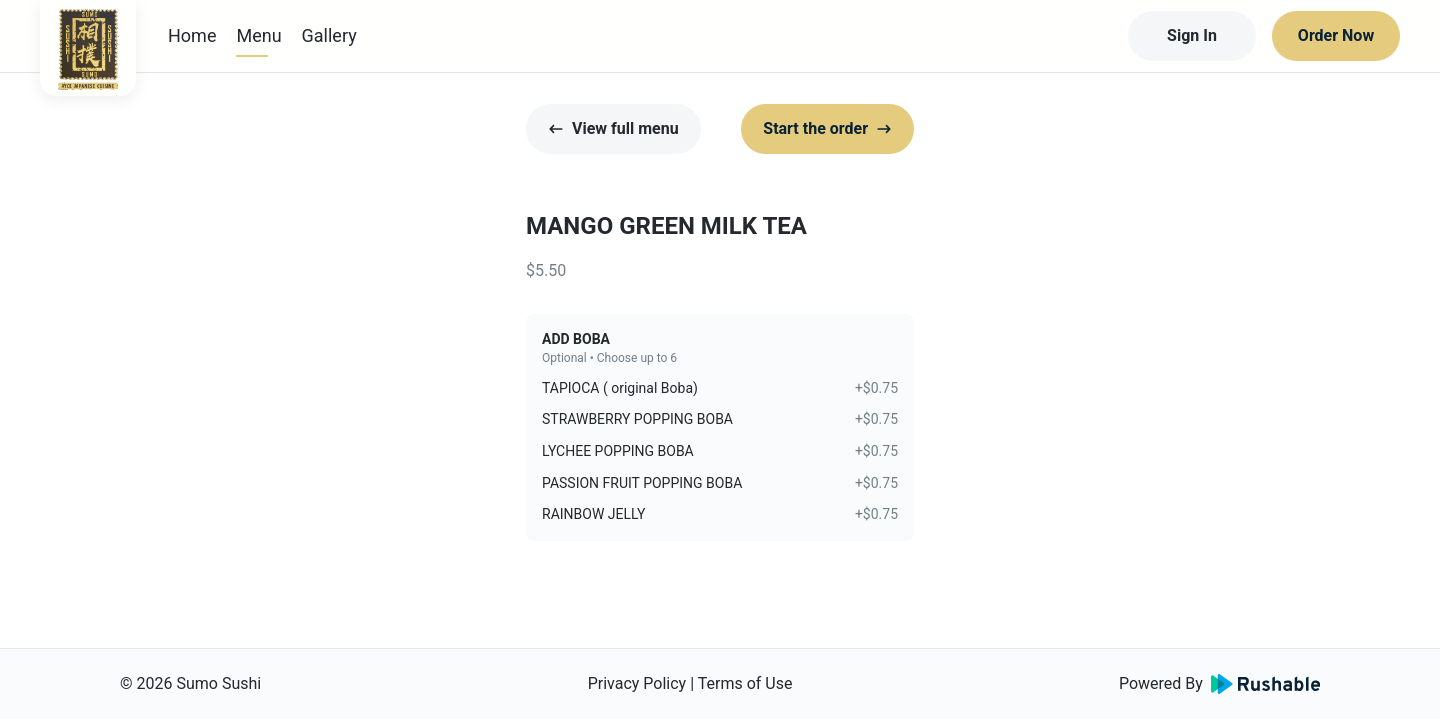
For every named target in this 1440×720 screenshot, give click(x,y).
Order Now (1336, 35)
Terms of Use (745, 683)
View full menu (613, 128)
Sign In (1192, 35)
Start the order (827, 128)
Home (192, 35)
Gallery (329, 35)
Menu (258, 35)
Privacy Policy (637, 683)
